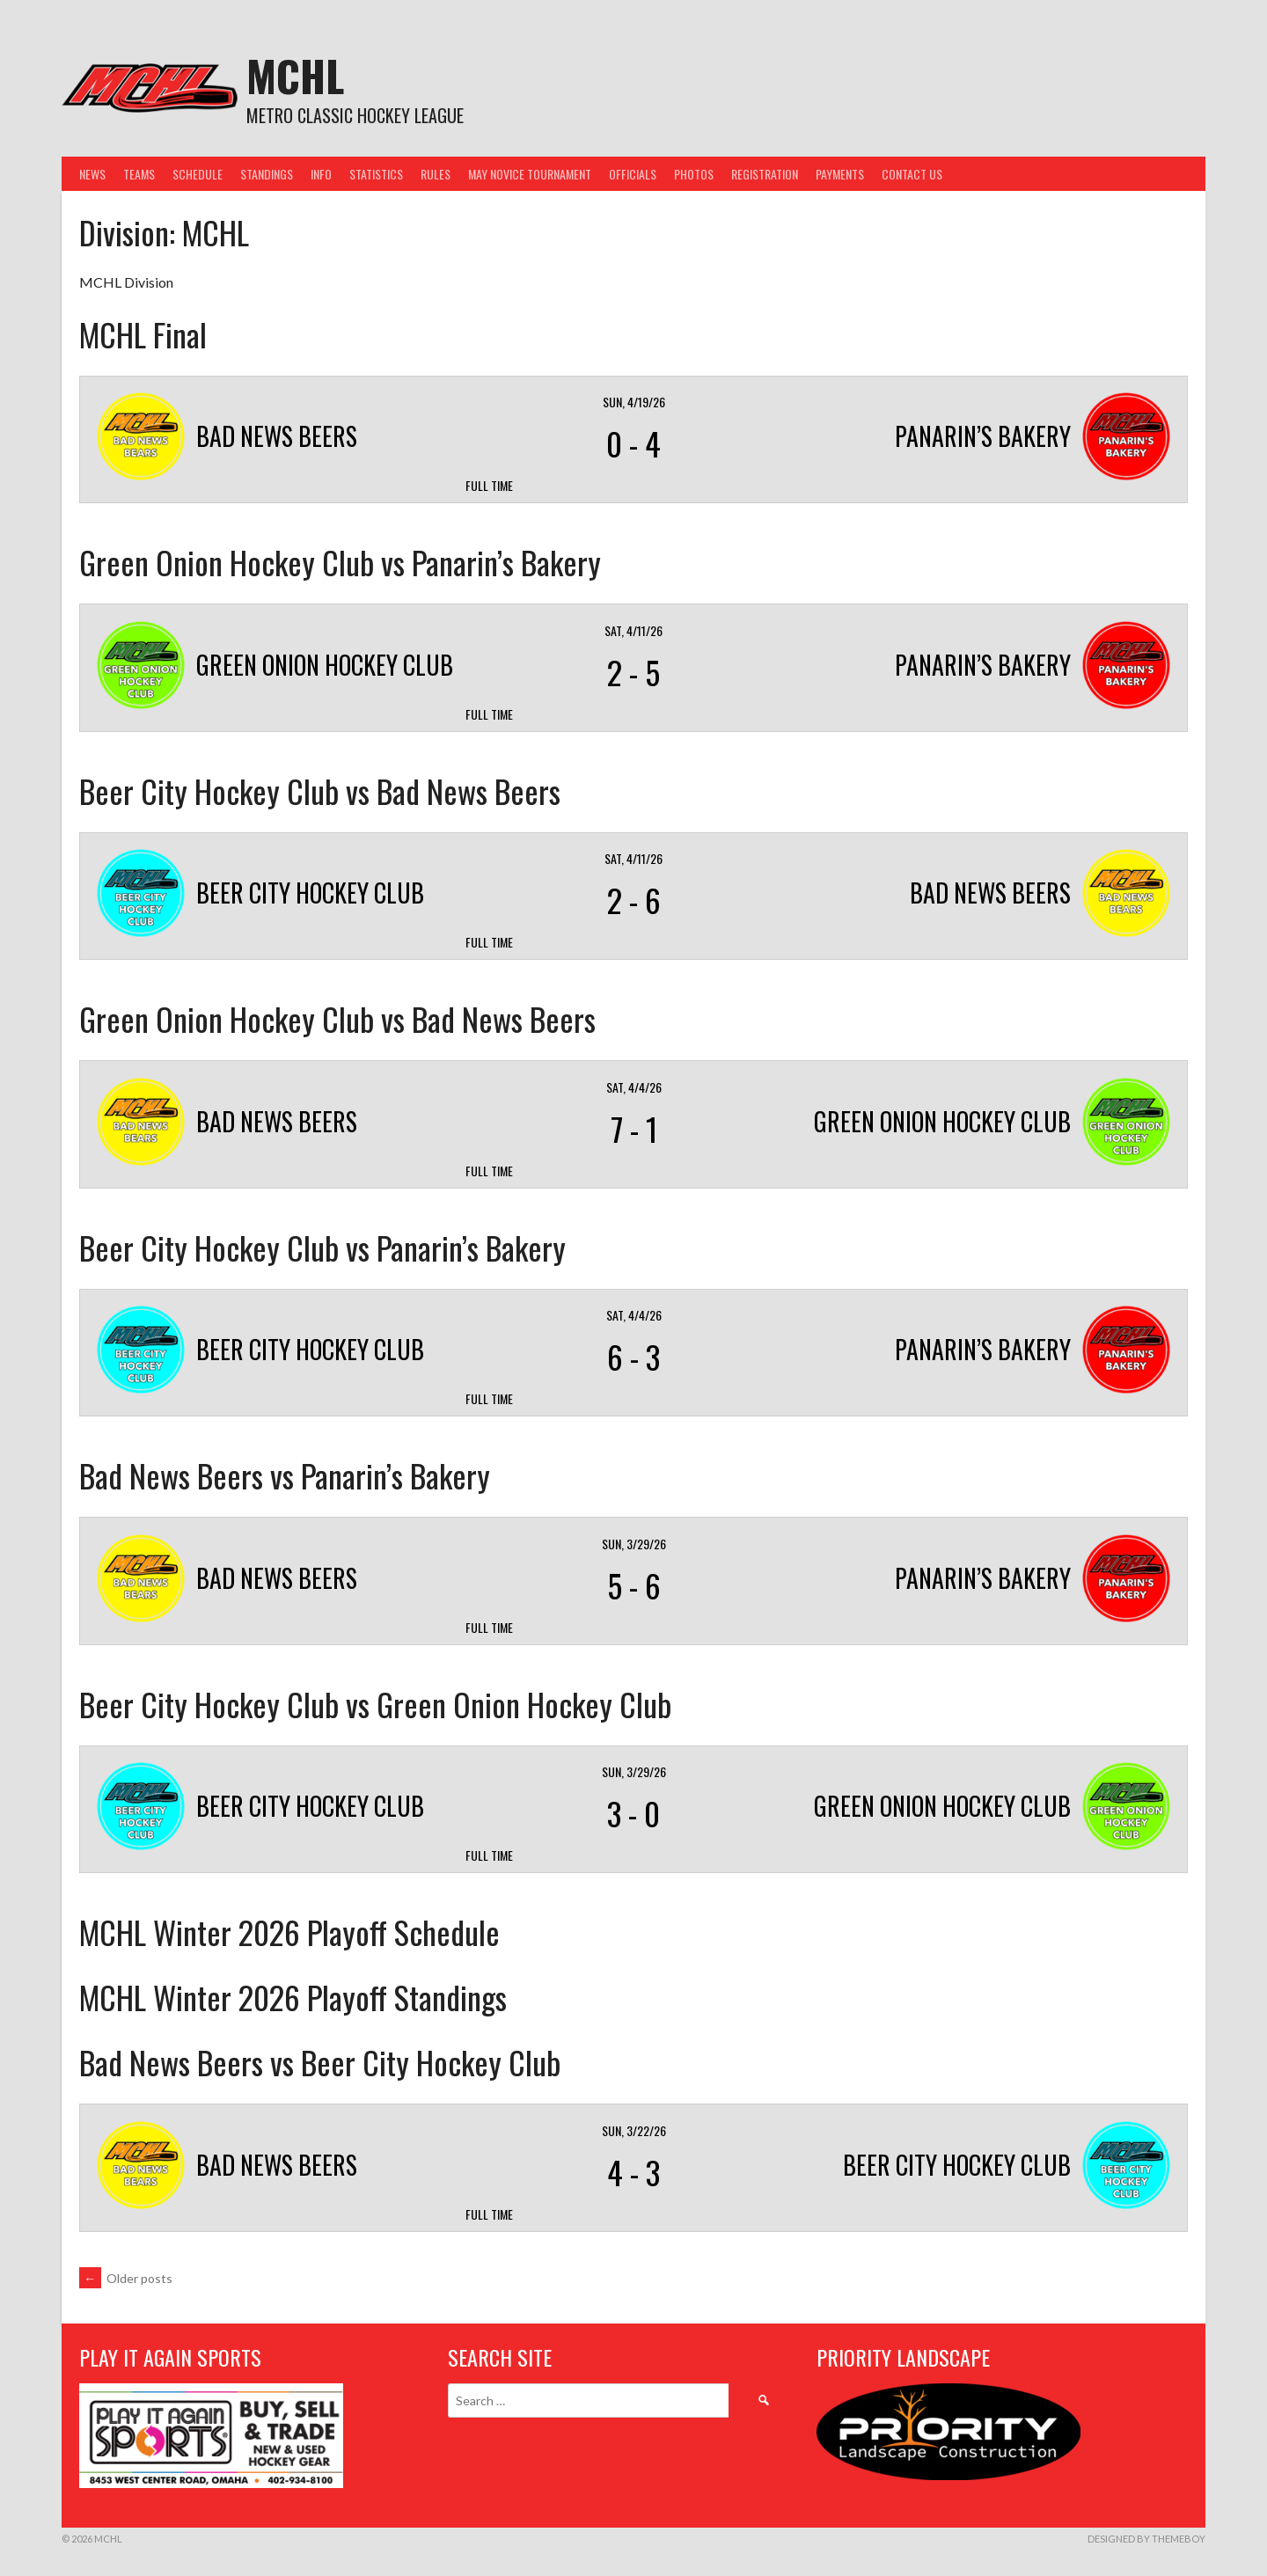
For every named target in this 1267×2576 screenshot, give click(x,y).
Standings (266, 174)
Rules (435, 174)
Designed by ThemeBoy (1146, 2538)
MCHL (295, 75)
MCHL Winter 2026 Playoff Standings (293, 1996)
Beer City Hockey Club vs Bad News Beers (319, 790)
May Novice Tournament (529, 174)
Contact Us (912, 174)
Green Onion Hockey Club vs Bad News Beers (337, 1018)
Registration (764, 174)
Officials (632, 174)
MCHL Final (143, 334)
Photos (694, 174)
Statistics (376, 174)
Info (321, 174)
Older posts (125, 2278)
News (92, 174)
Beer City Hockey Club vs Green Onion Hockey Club (375, 1703)
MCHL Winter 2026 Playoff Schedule (289, 1931)
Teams (139, 174)
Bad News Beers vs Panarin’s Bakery (284, 1475)
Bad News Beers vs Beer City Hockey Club (319, 2061)
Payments (840, 174)
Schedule (197, 174)
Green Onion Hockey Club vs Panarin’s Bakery (340, 561)
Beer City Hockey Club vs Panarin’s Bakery (322, 1247)
